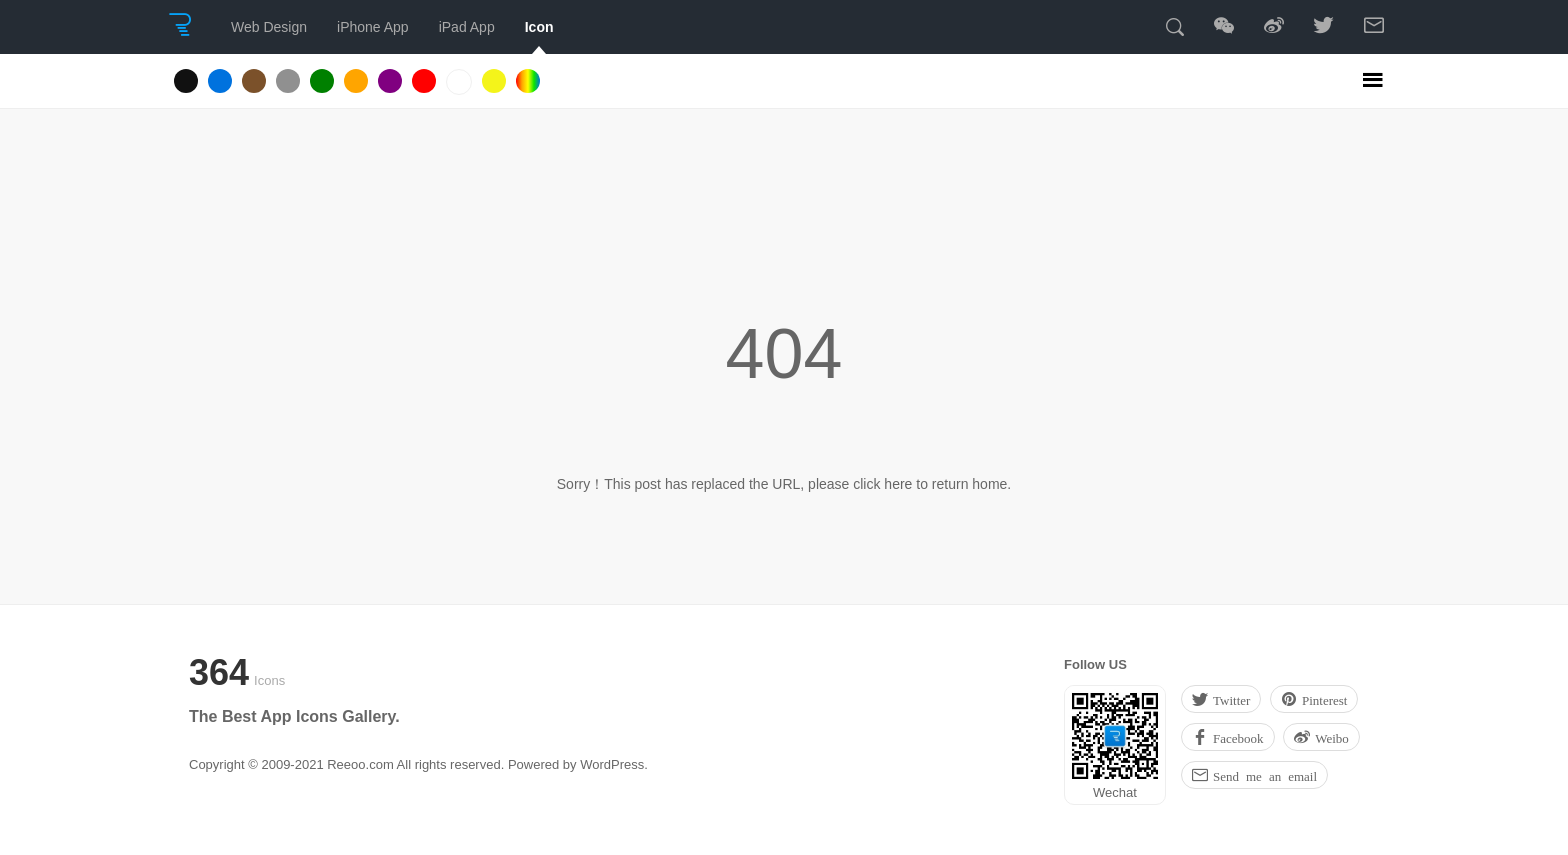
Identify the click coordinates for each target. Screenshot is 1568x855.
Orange (356, 81)
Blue (220, 81)
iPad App (467, 27)
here (898, 484)
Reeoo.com (360, 764)
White (459, 82)
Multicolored (528, 81)
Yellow (494, 81)
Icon (539, 27)
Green (322, 81)
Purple (390, 81)
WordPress (612, 764)
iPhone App (373, 27)
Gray (288, 81)
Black (186, 81)
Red (424, 81)
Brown (254, 81)
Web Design (269, 27)
